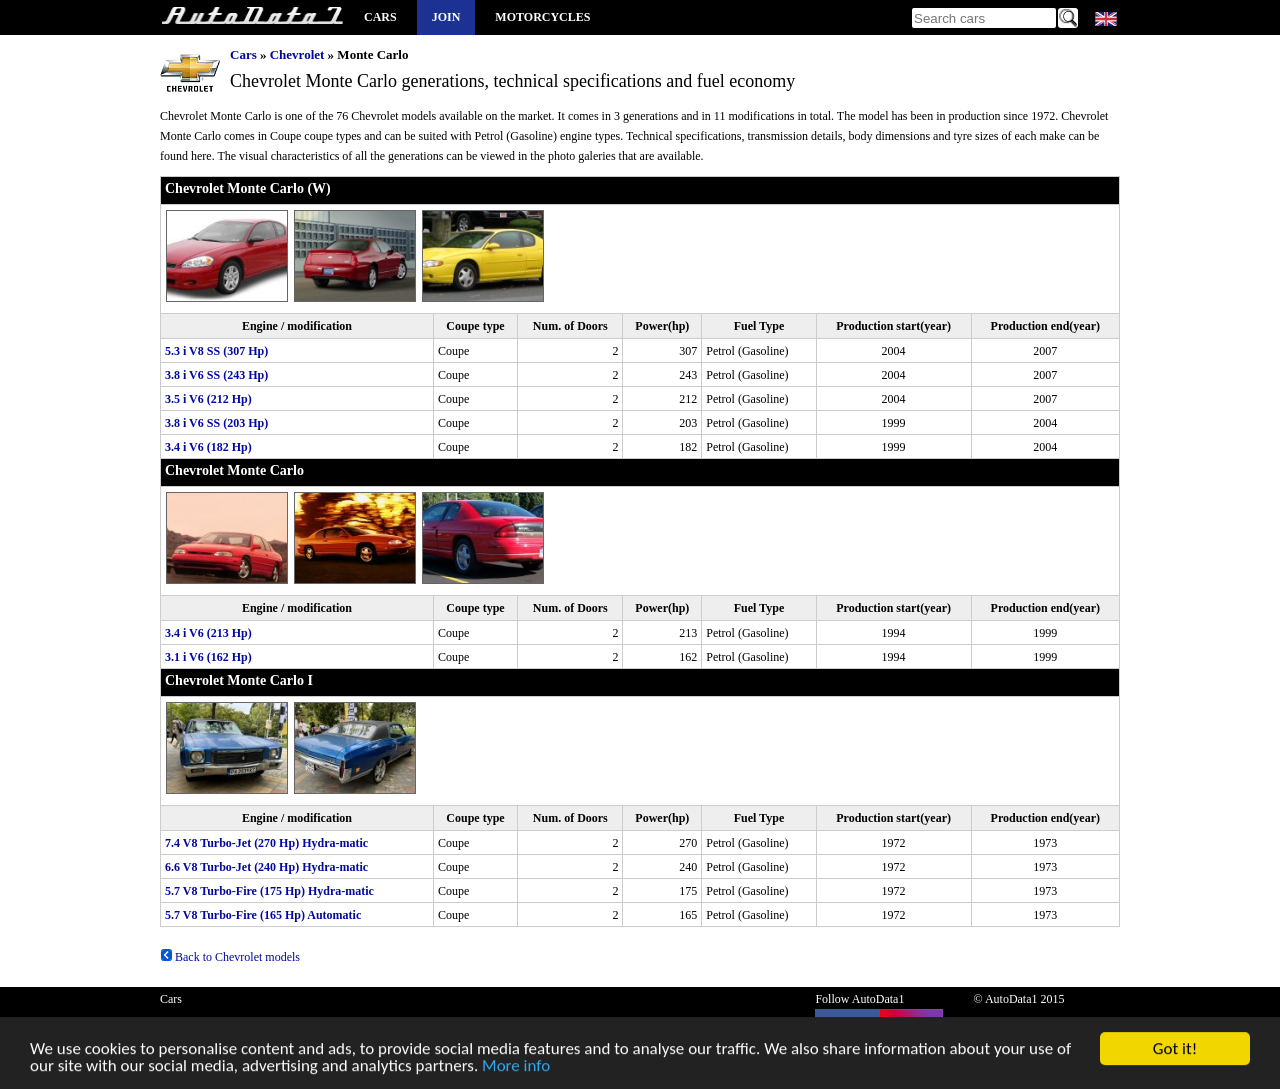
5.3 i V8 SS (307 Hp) (216, 351)
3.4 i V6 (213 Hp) (208, 633)
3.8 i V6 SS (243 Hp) (216, 375)
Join (446, 17)
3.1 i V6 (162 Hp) (208, 657)
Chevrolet (297, 54)
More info (516, 1068)
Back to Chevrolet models (230, 957)
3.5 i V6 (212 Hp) (208, 399)
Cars (380, 17)
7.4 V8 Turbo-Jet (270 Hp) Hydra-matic (266, 843)
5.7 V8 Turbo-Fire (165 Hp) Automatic (263, 915)
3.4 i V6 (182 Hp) (208, 447)
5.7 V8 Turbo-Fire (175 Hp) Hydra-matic (269, 891)
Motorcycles (542, 17)
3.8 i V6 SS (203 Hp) (216, 423)
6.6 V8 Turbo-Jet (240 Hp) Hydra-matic (266, 867)
